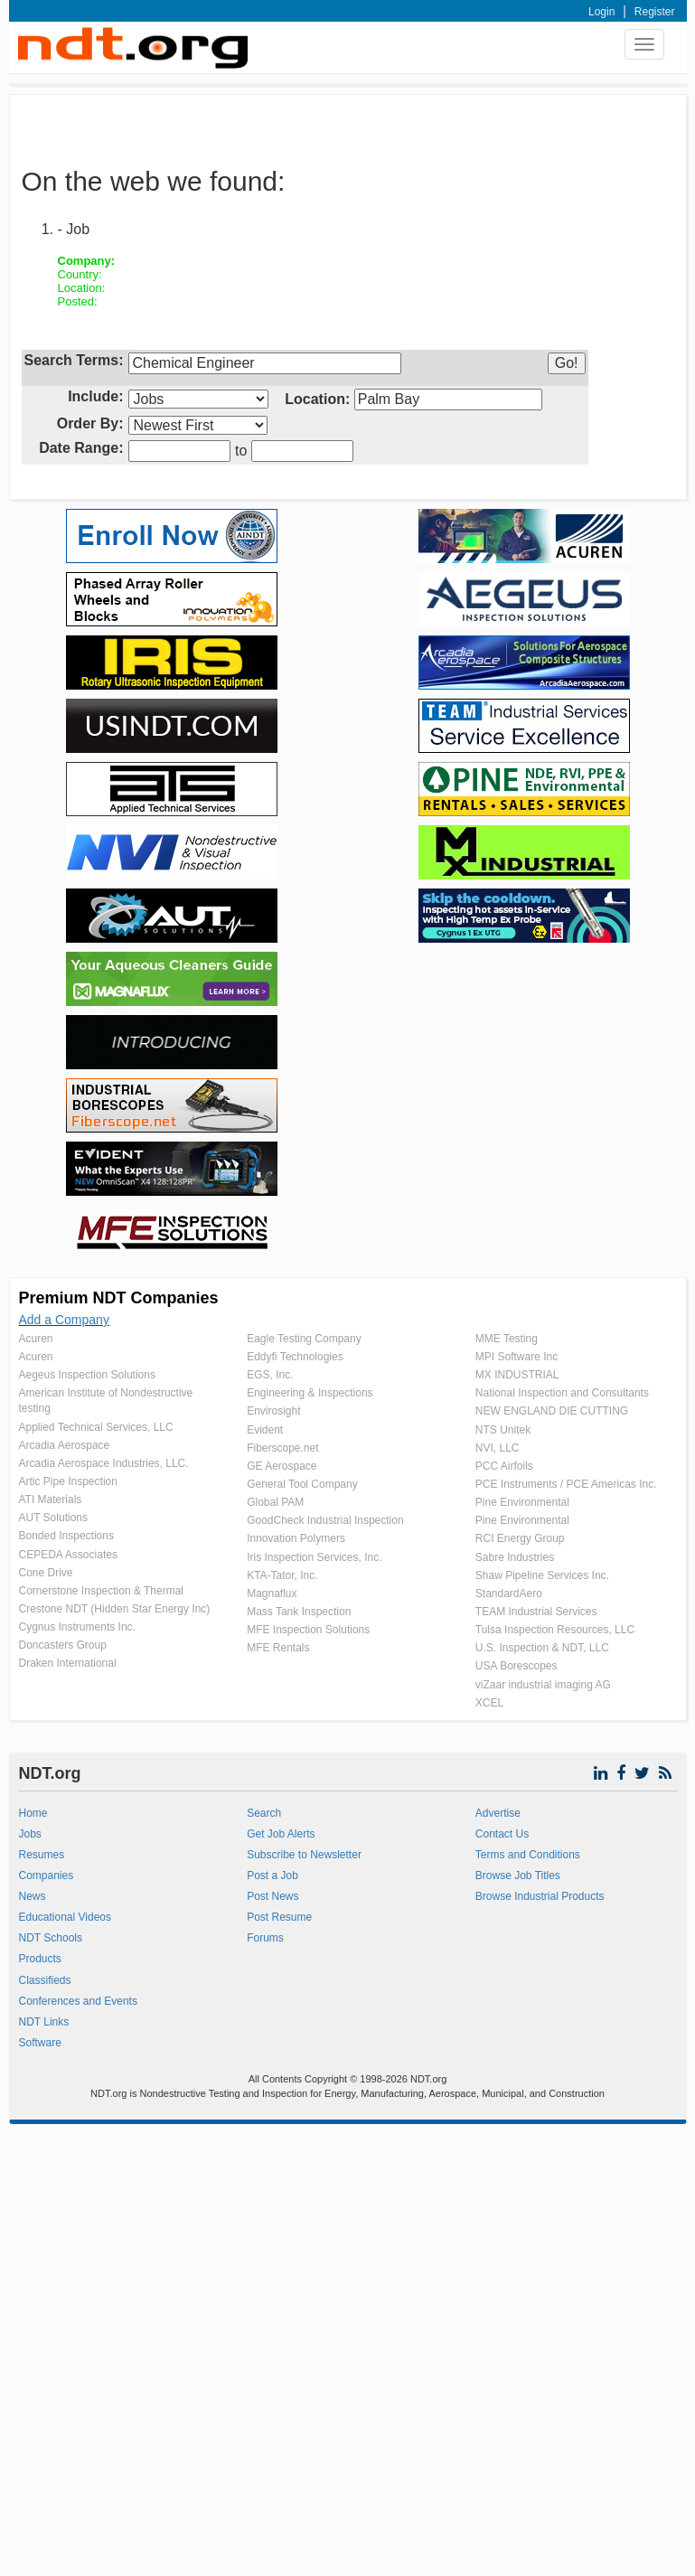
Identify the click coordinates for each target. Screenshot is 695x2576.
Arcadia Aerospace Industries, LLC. (104, 1463)
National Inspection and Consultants (562, 1393)
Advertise (498, 1813)
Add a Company (64, 1319)
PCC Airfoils (504, 1466)
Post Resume (279, 1917)
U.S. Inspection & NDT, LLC (542, 1647)
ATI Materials (50, 1499)
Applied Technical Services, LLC (96, 1427)
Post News (272, 1896)
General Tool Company (302, 1484)
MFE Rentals (278, 1647)
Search (264, 1813)
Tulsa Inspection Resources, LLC (554, 1629)
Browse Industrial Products (540, 1896)
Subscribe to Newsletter (304, 1854)
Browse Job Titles (517, 1875)
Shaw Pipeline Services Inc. (542, 1575)
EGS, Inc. (270, 1374)
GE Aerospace (281, 1466)
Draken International (68, 1663)
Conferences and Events (78, 2001)
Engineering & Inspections (309, 1393)
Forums (265, 1938)
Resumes (42, 1854)
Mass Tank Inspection (299, 1611)
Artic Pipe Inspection (68, 1481)
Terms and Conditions (527, 1854)
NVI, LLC (497, 1448)
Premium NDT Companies (119, 1298)
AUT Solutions (53, 1517)
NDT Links (44, 2022)
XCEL (489, 1703)
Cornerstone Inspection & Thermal (101, 1590)
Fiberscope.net (282, 1448)
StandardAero (508, 1593)
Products (40, 1958)
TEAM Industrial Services (536, 1611)
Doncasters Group (63, 1645)
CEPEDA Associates (68, 1554)
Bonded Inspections (66, 1535)
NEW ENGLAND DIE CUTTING (551, 1411)
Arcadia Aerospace (64, 1445)
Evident (265, 1430)
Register (654, 11)
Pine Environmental (522, 1502)
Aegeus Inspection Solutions (87, 1374)
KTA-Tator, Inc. (282, 1575)
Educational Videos (65, 1917)
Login (601, 11)
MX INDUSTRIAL (517, 1374)
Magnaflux (271, 1593)
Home (33, 1813)
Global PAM (275, 1502)
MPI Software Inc (516, 1356)
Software (40, 2042)
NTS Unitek (503, 1430)
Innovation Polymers (296, 1538)
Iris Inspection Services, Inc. (314, 1557)
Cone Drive (46, 1572)
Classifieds (45, 1980)
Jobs (30, 1834)
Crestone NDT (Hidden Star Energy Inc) (115, 1609)
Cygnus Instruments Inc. (77, 1627)
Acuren (36, 1338)
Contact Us (502, 1834)
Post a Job (272, 1875)
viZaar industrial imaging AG (543, 1684)
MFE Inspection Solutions (308, 1629)
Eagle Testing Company (304, 1338)
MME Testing (506, 1338)
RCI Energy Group (520, 1538)
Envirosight (273, 1411)
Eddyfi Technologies (295, 1356)
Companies (46, 1875)
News (32, 1896)
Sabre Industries (514, 1557)
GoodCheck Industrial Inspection (325, 1520)
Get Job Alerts (281, 1834)
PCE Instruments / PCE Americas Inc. (566, 1484)
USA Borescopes (516, 1665)
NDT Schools (50, 1938)
